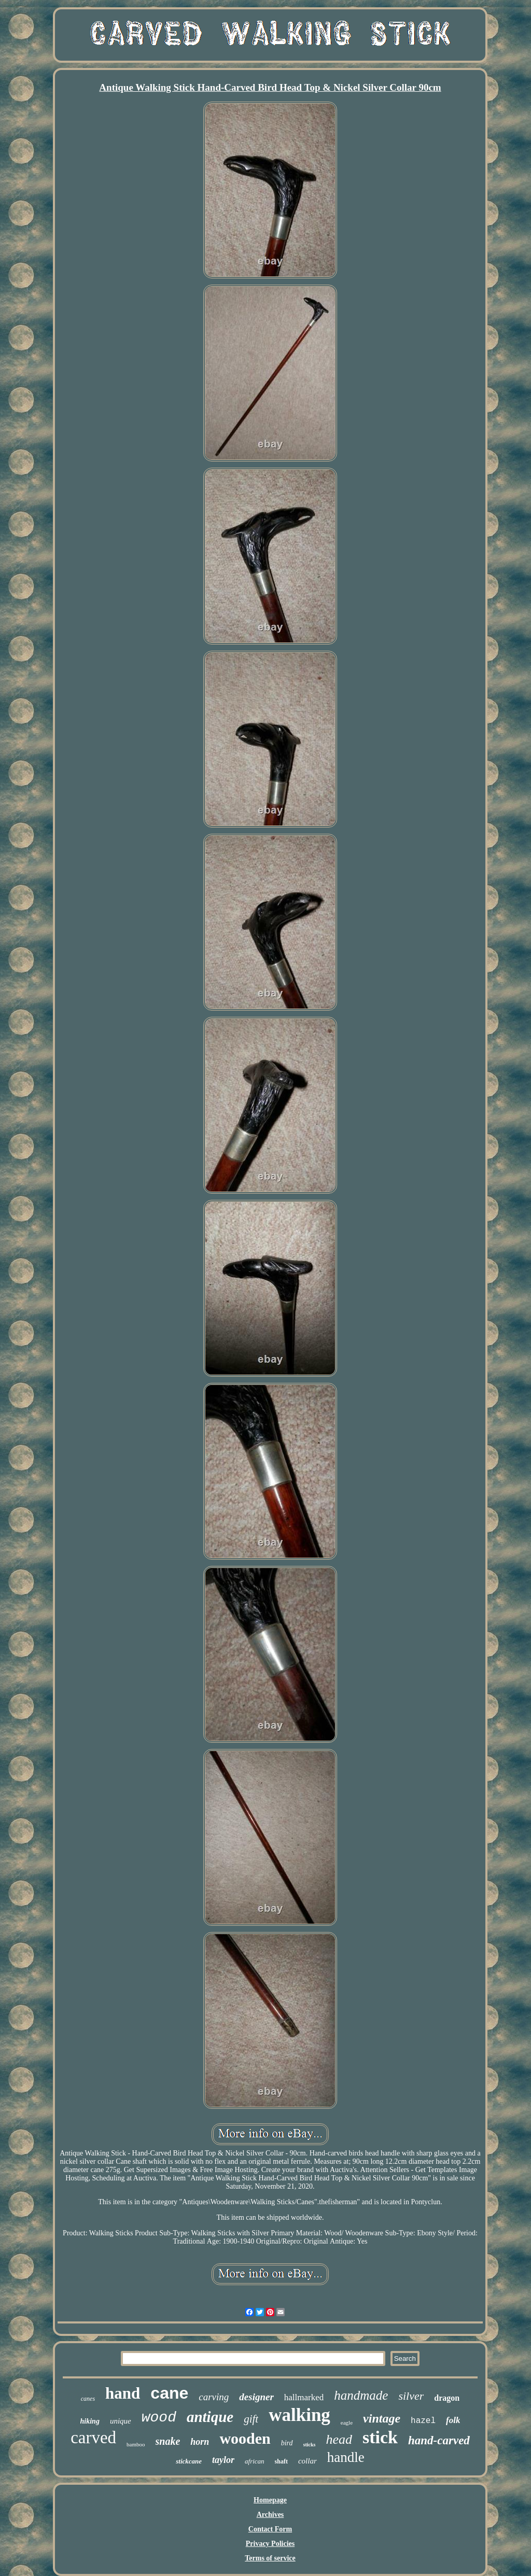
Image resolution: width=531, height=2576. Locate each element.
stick (380, 2437)
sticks (309, 2444)
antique (210, 2417)
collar (307, 2461)
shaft (281, 2461)
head (339, 2439)
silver (411, 2395)
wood (159, 2418)
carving (214, 2396)
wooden (244, 2438)
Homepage (270, 2500)
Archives (270, 2514)
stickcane (189, 2461)
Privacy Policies (270, 2543)
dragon (446, 2397)
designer (256, 2396)
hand (122, 2393)
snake (168, 2441)
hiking (90, 2421)
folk (453, 2420)
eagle (347, 2422)
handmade (361, 2395)
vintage (381, 2418)
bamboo (136, 2444)
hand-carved (439, 2440)
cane (169, 2393)
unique (120, 2421)
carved (93, 2437)
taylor (223, 2460)
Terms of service (270, 2558)
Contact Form (270, 2529)
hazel (423, 2421)
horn (199, 2442)
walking (299, 2415)
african (254, 2461)
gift (251, 2419)
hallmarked (304, 2397)
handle (346, 2457)
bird (287, 2443)
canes (88, 2398)
